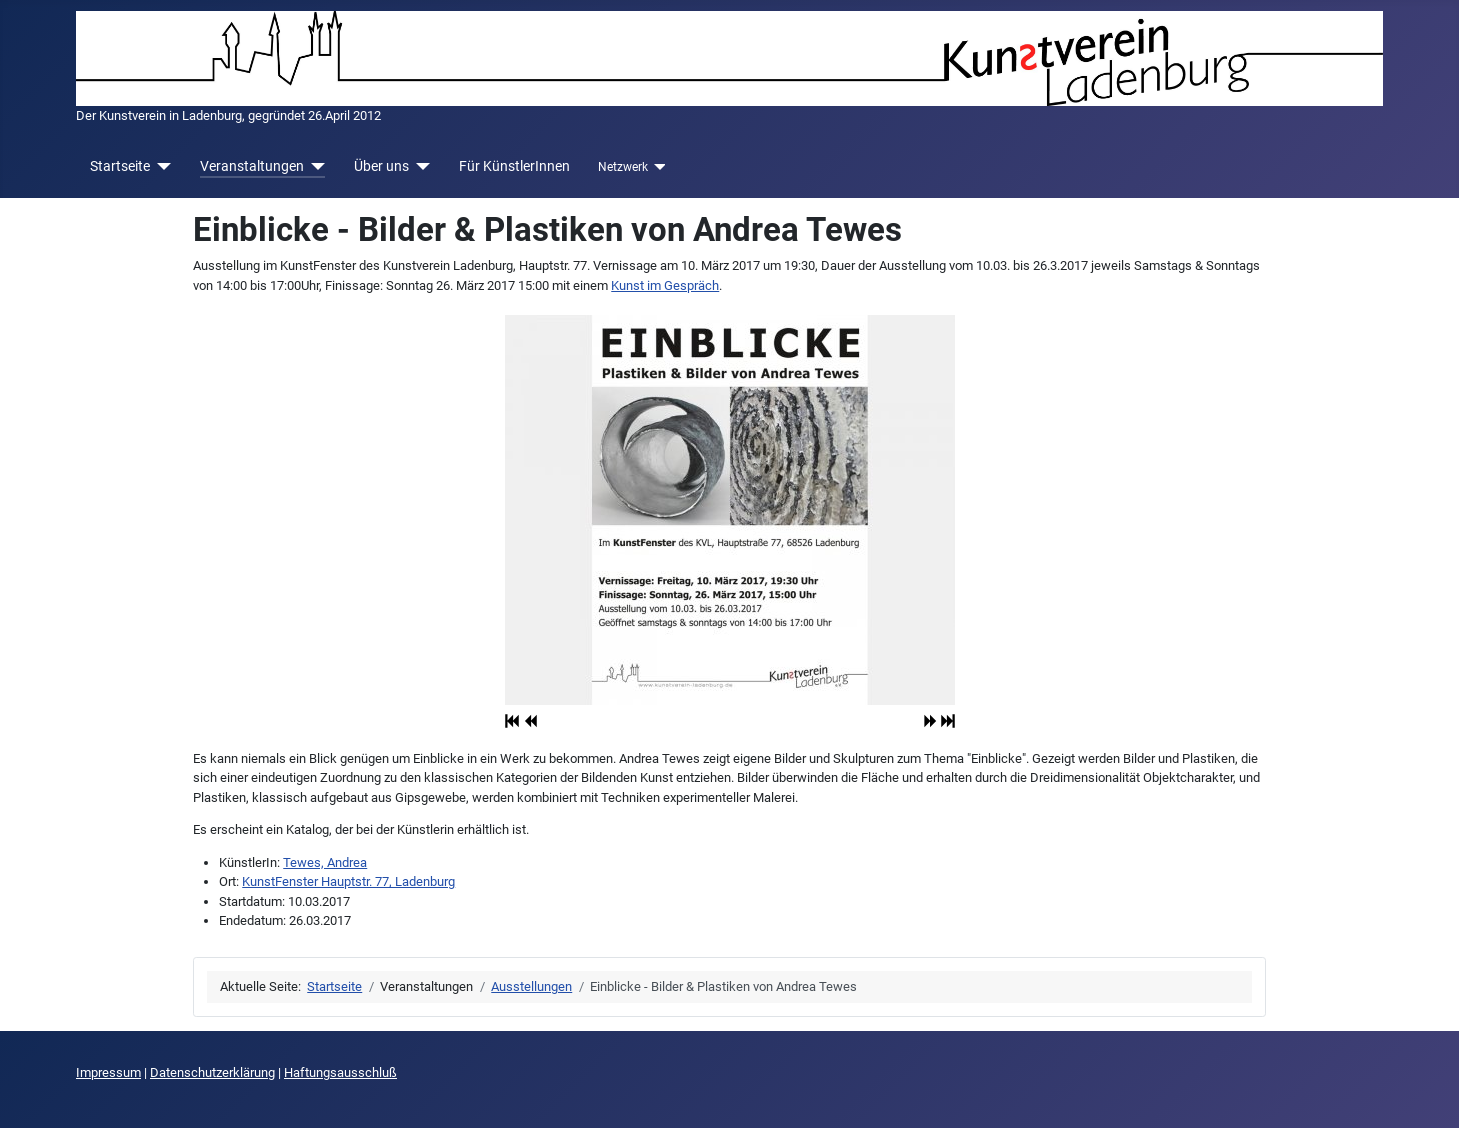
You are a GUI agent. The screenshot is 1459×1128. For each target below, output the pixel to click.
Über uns (381, 166)
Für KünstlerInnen (514, 166)
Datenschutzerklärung (212, 1072)
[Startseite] (160, 166)
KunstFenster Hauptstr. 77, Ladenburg (348, 881)
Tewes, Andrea (325, 862)
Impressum (108, 1072)
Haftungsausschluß (340, 1072)
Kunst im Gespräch (665, 285)
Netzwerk (623, 167)
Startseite (120, 166)
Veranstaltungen (252, 166)
